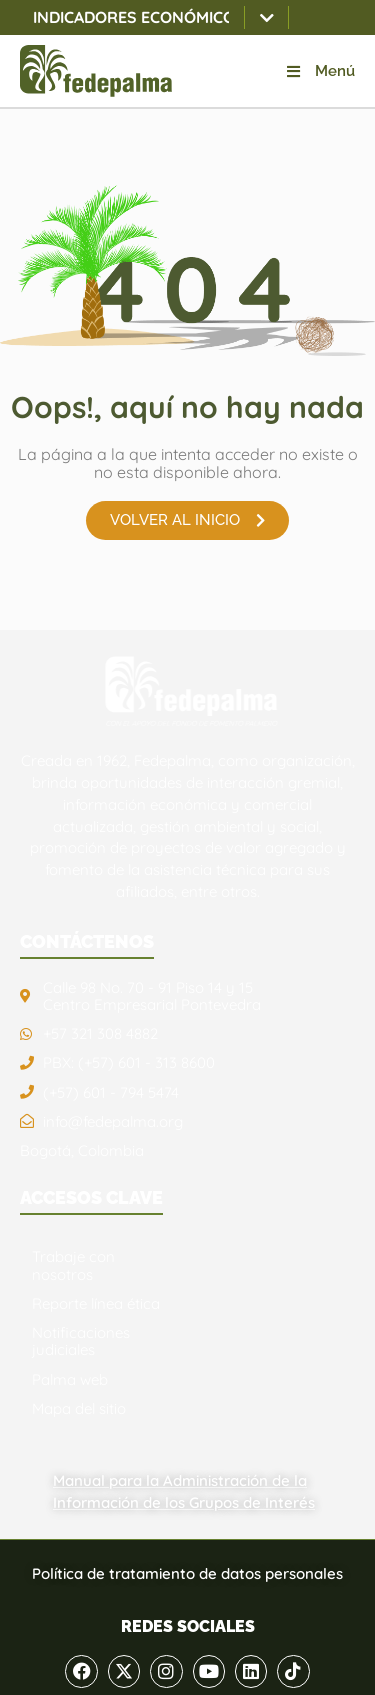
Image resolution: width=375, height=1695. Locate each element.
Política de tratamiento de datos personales (187, 1573)
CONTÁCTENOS (87, 941)
